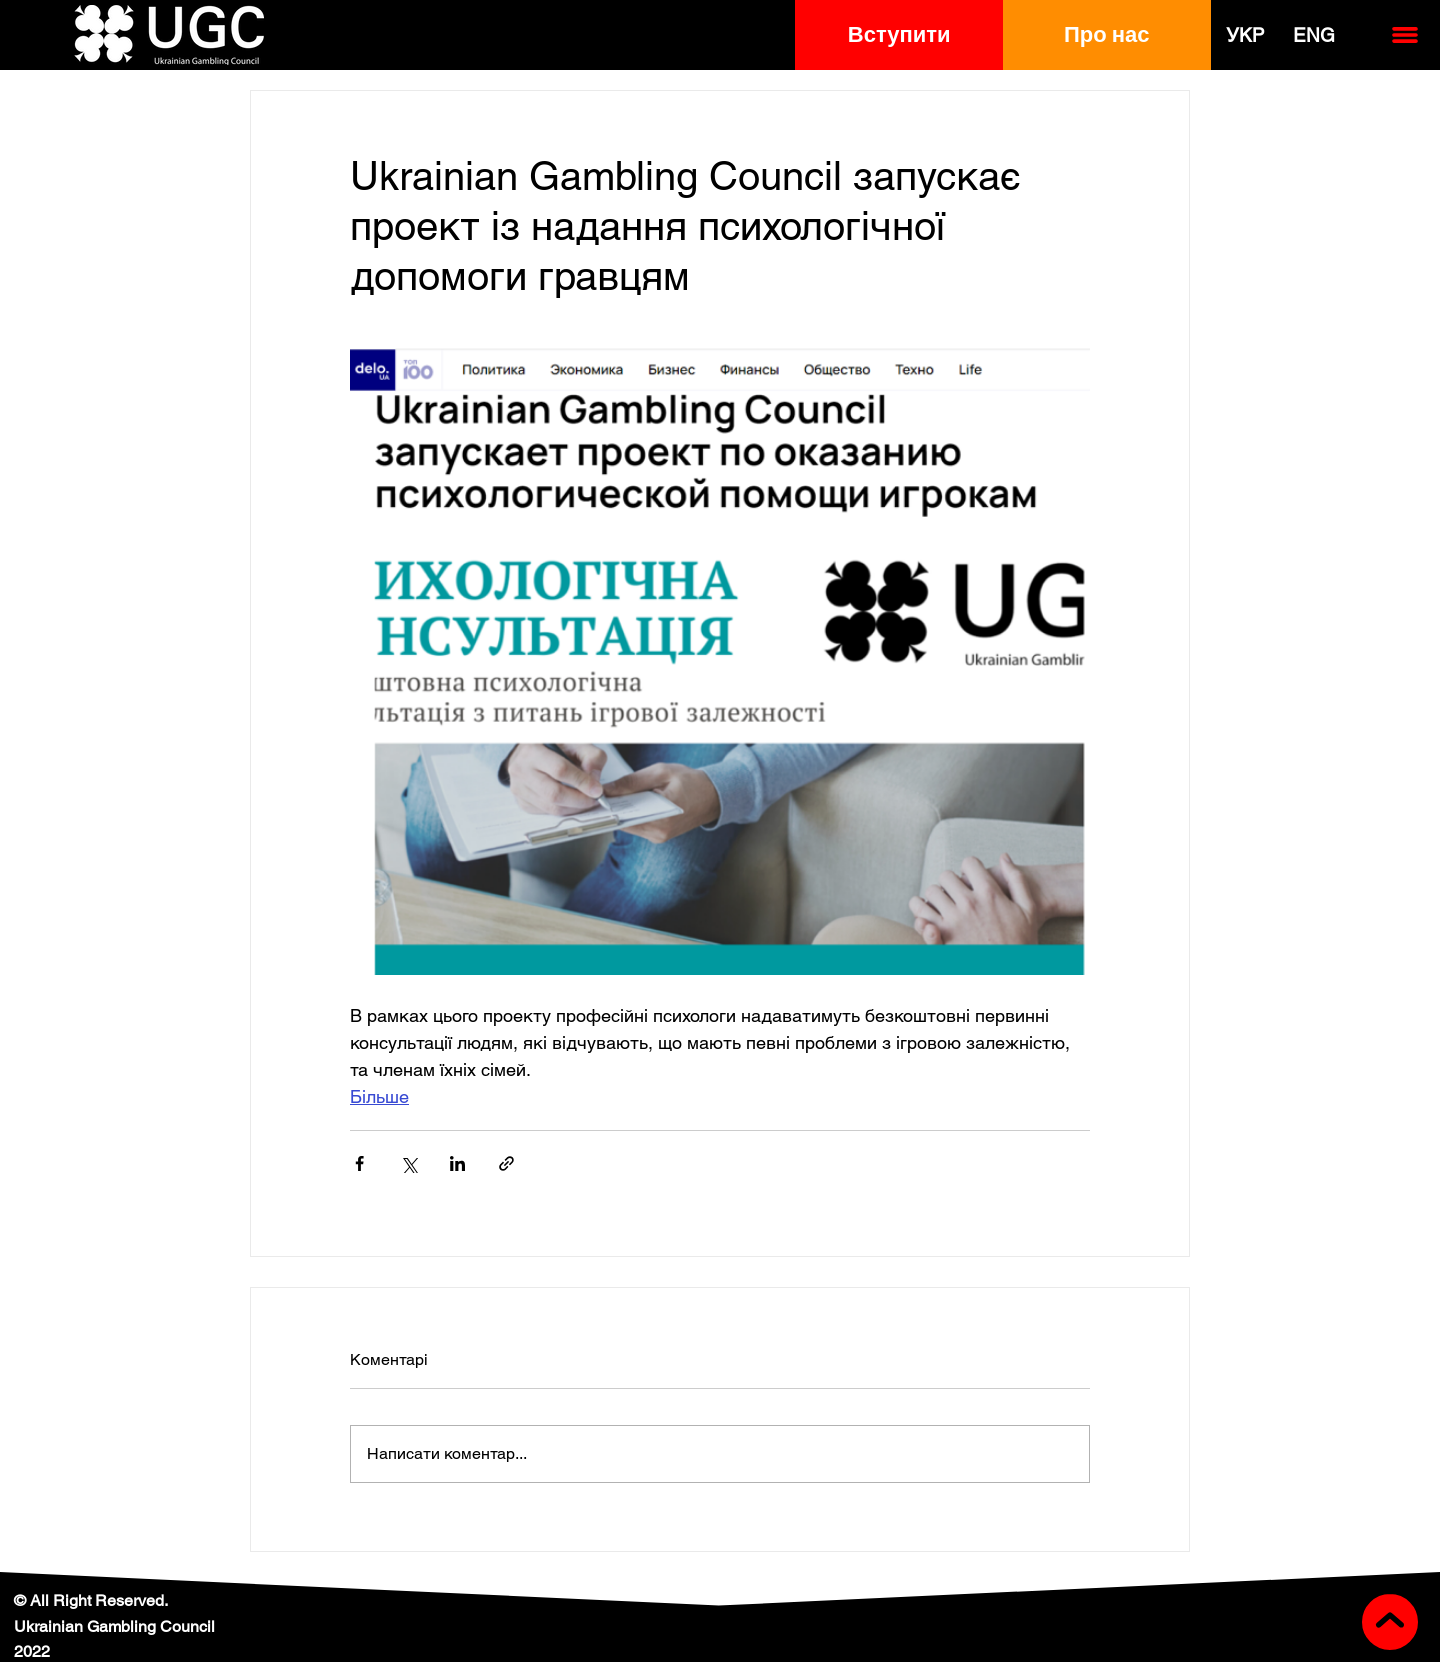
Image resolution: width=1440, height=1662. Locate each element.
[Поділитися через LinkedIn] (457, 1163)
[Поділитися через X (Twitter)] (408, 1163)
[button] (899, 35)
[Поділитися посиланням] (506, 1163)
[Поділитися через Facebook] (359, 1163)
